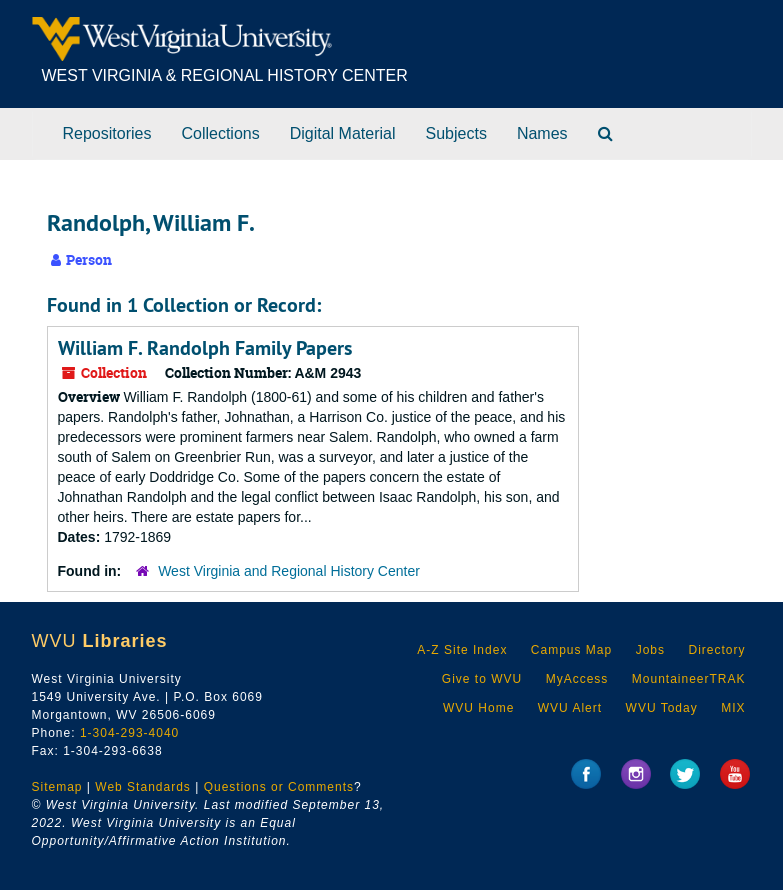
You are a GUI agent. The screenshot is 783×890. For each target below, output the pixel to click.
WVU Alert (570, 708)
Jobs (650, 650)
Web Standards (143, 787)
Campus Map (571, 650)
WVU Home (478, 708)
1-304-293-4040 (129, 733)
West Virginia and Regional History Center (289, 571)
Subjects (456, 133)
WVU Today (662, 708)
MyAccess (577, 679)
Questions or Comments (279, 787)
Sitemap (57, 787)
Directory (716, 650)
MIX (733, 708)
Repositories (107, 133)
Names (542, 133)
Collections (220, 133)
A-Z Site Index (462, 650)
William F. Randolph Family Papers (205, 348)
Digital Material (343, 133)
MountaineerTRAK (689, 679)
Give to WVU (482, 679)
